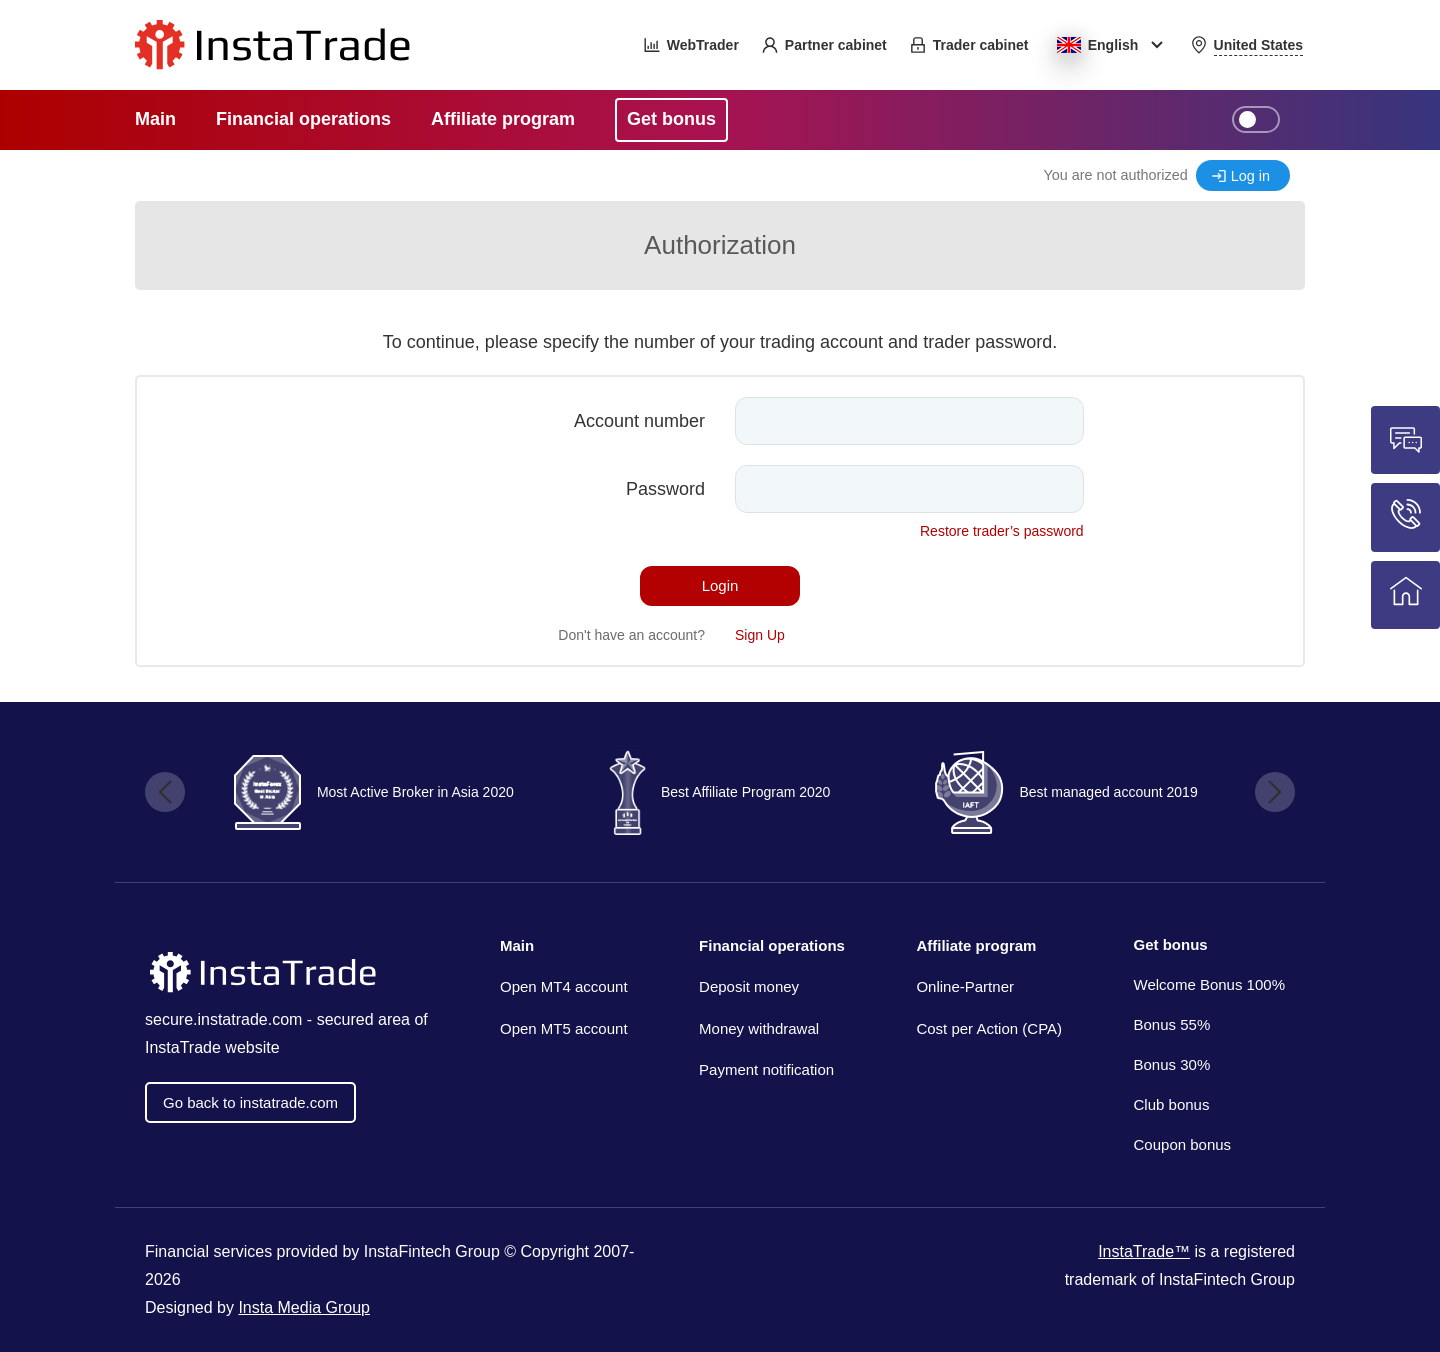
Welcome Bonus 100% (1209, 984)
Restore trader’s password (1002, 531)
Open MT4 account (564, 986)
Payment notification (766, 1069)
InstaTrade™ (1144, 1251)
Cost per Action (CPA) (989, 1028)
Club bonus (1172, 1104)
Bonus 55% (1172, 1024)
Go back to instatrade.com (250, 1102)
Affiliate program (976, 945)
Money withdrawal (759, 1028)
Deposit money (749, 986)
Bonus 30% (1172, 1064)
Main (517, 945)
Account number (639, 421)
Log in (1250, 176)
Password (665, 489)
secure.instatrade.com (223, 1019)
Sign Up (760, 635)
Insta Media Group (304, 1307)
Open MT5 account (564, 1028)
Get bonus (1171, 944)
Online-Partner (965, 986)
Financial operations (772, 945)
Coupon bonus (1183, 1144)
